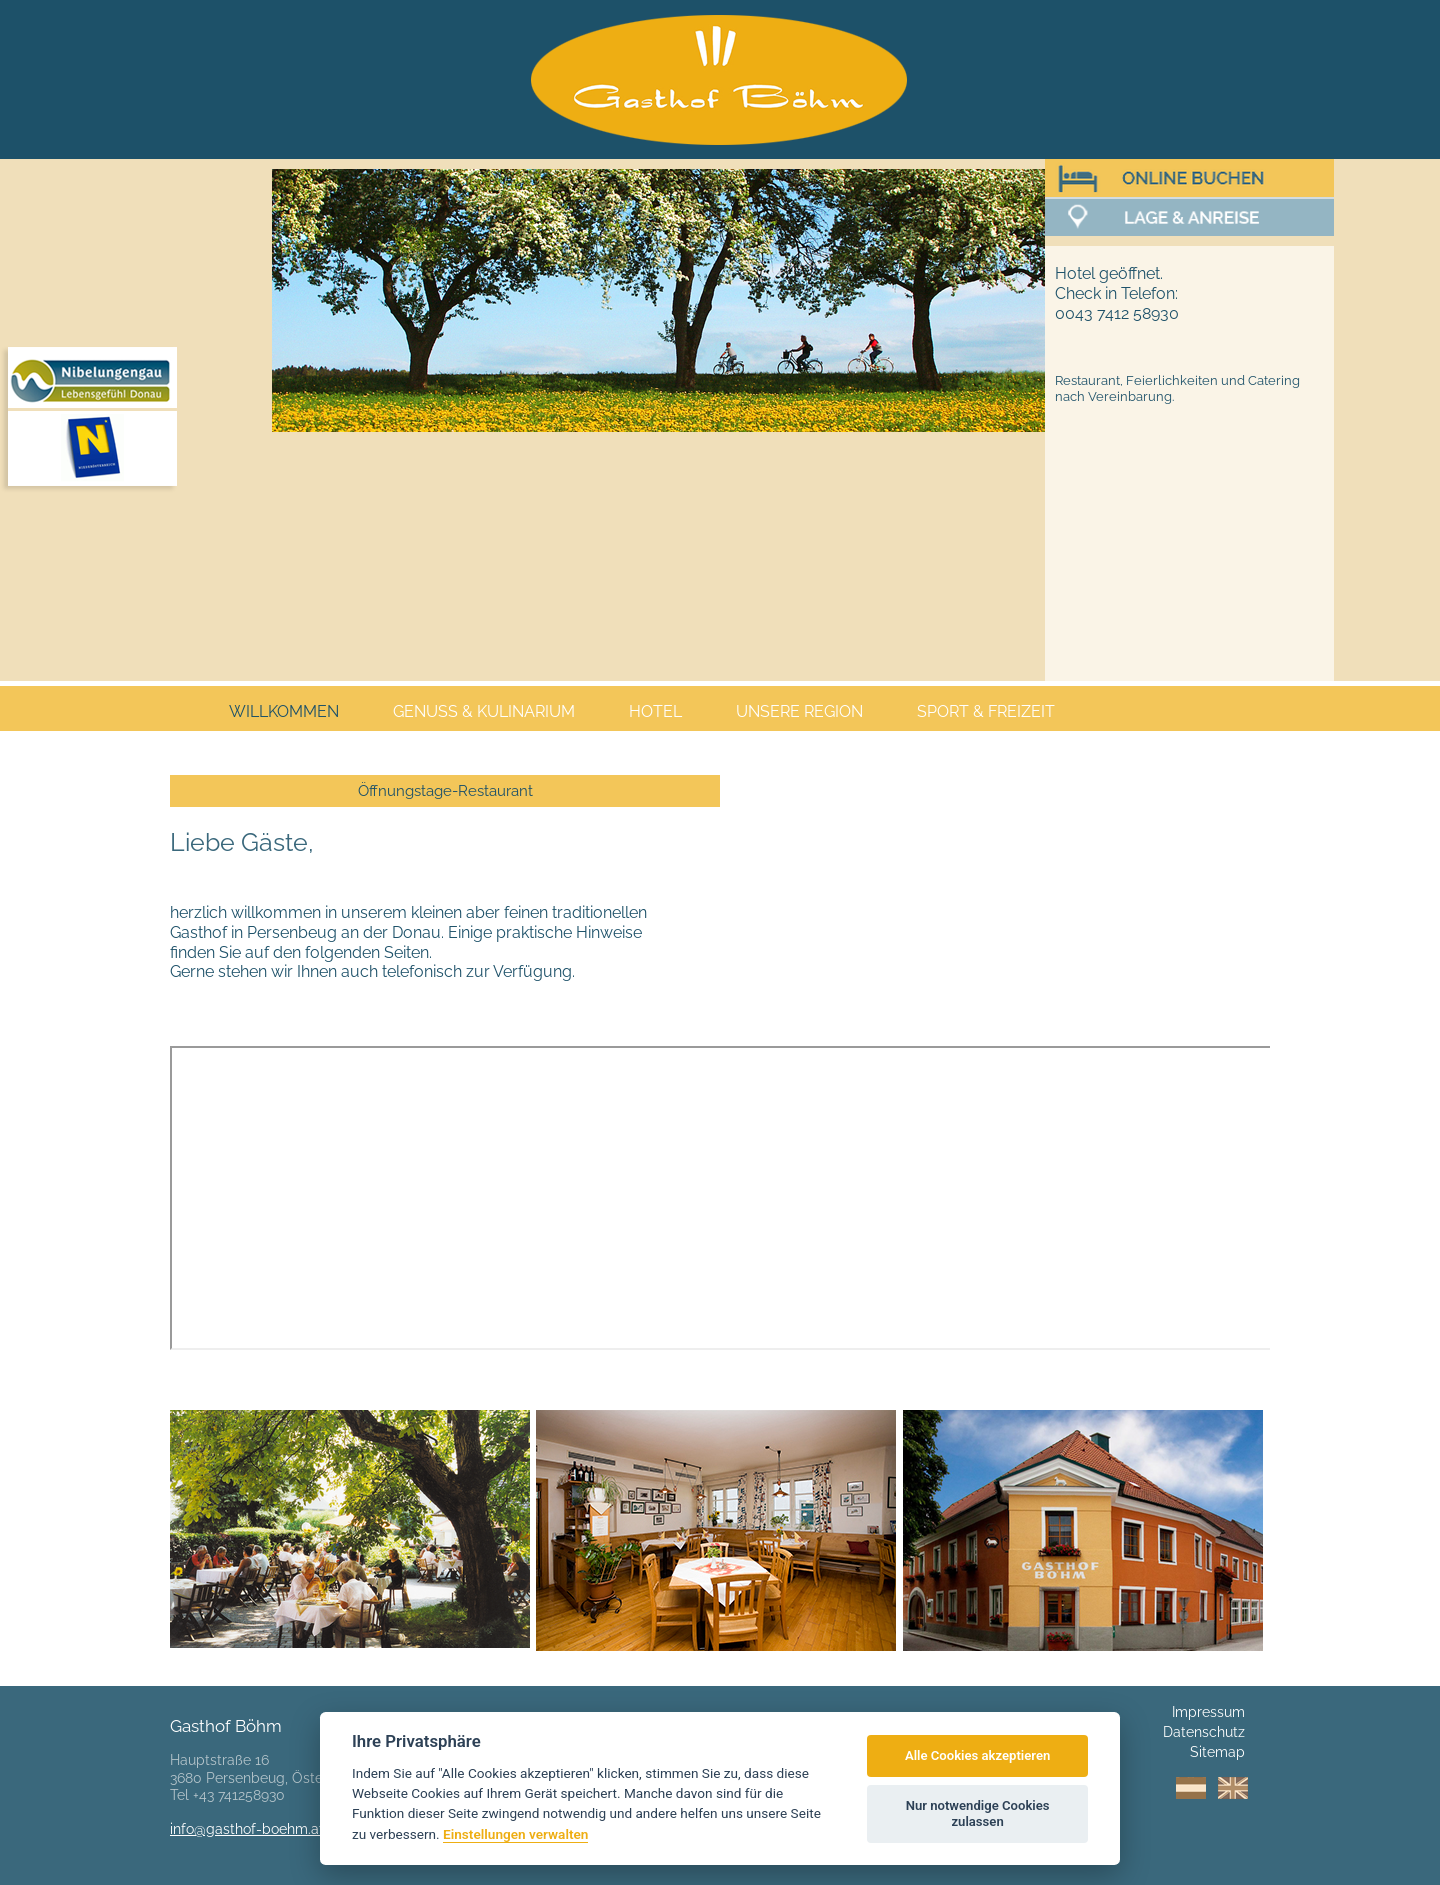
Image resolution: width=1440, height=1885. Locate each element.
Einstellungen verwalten (515, 1834)
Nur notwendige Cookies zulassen (978, 1813)
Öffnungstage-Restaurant (445, 791)
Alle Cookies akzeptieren (977, 1755)
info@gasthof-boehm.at (247, 1829)
